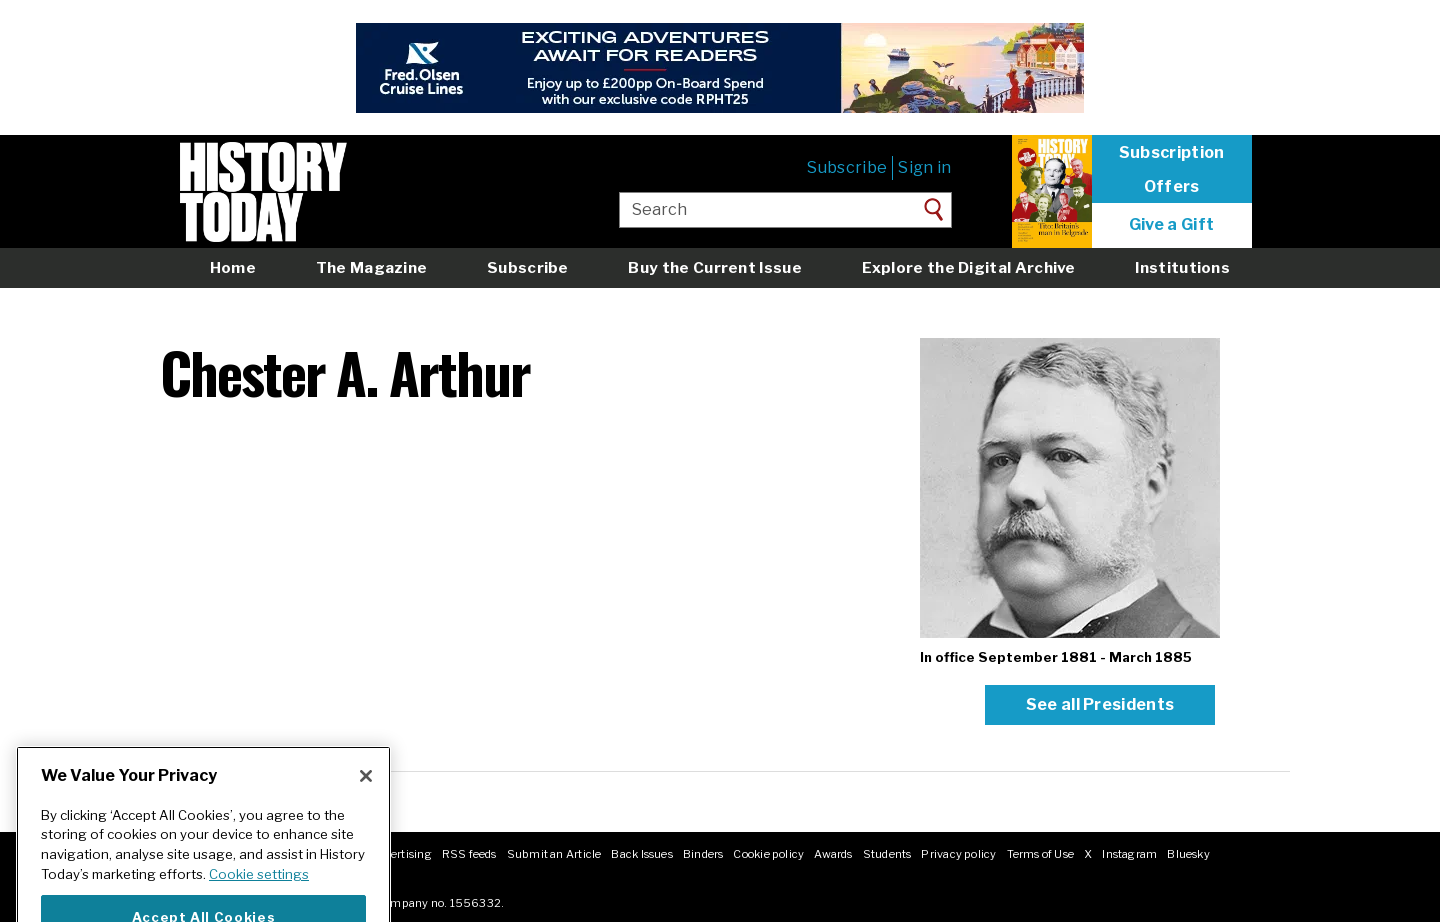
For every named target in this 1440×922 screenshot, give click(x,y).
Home (233, 267)
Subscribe (847, 167)
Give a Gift (1172, 225)
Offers (1172, 187)
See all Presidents (1100, 704)
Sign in (924, 167)
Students (887, 854)
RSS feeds (469, 854)
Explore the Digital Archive (969, 267)
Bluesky (1188, 854)
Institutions (1182, 267)
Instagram (1129, 854)
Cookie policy (768, 854)
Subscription (1172, 153)
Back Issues (641, 854)
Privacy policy (958, 854)
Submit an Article (554, 854)
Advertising (400, 854)
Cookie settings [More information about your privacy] (259, 893)
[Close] (366, 795)
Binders (703, 854)
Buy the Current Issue (714, 267)
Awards (833, 854)
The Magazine (372, 267)
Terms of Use (1041, 854)
